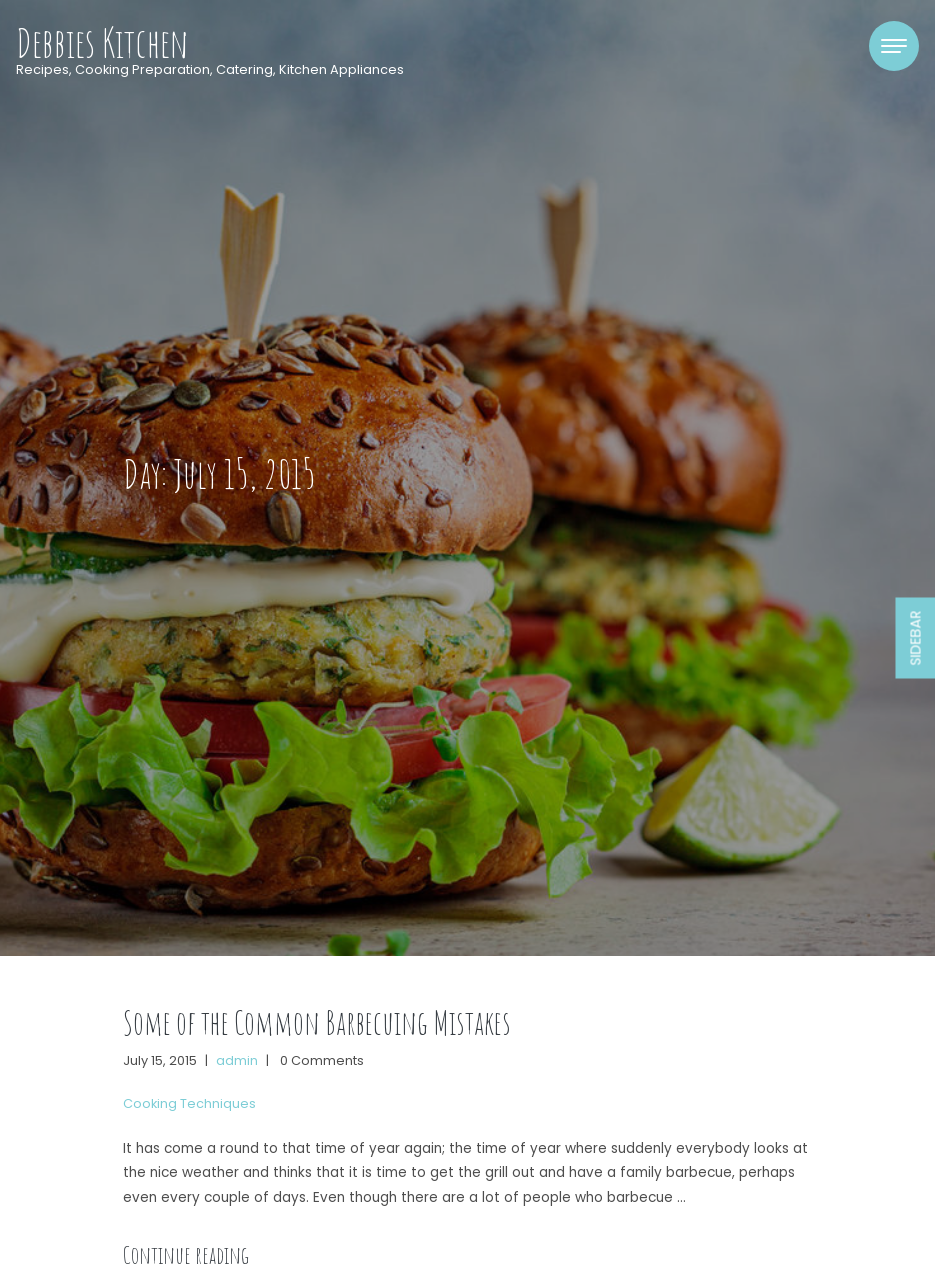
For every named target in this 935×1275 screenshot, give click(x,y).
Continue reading (186, 1255)
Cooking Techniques (189, 1103)
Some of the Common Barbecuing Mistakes (317, 1022)
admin (237, 1060)
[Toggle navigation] (894, 46)
